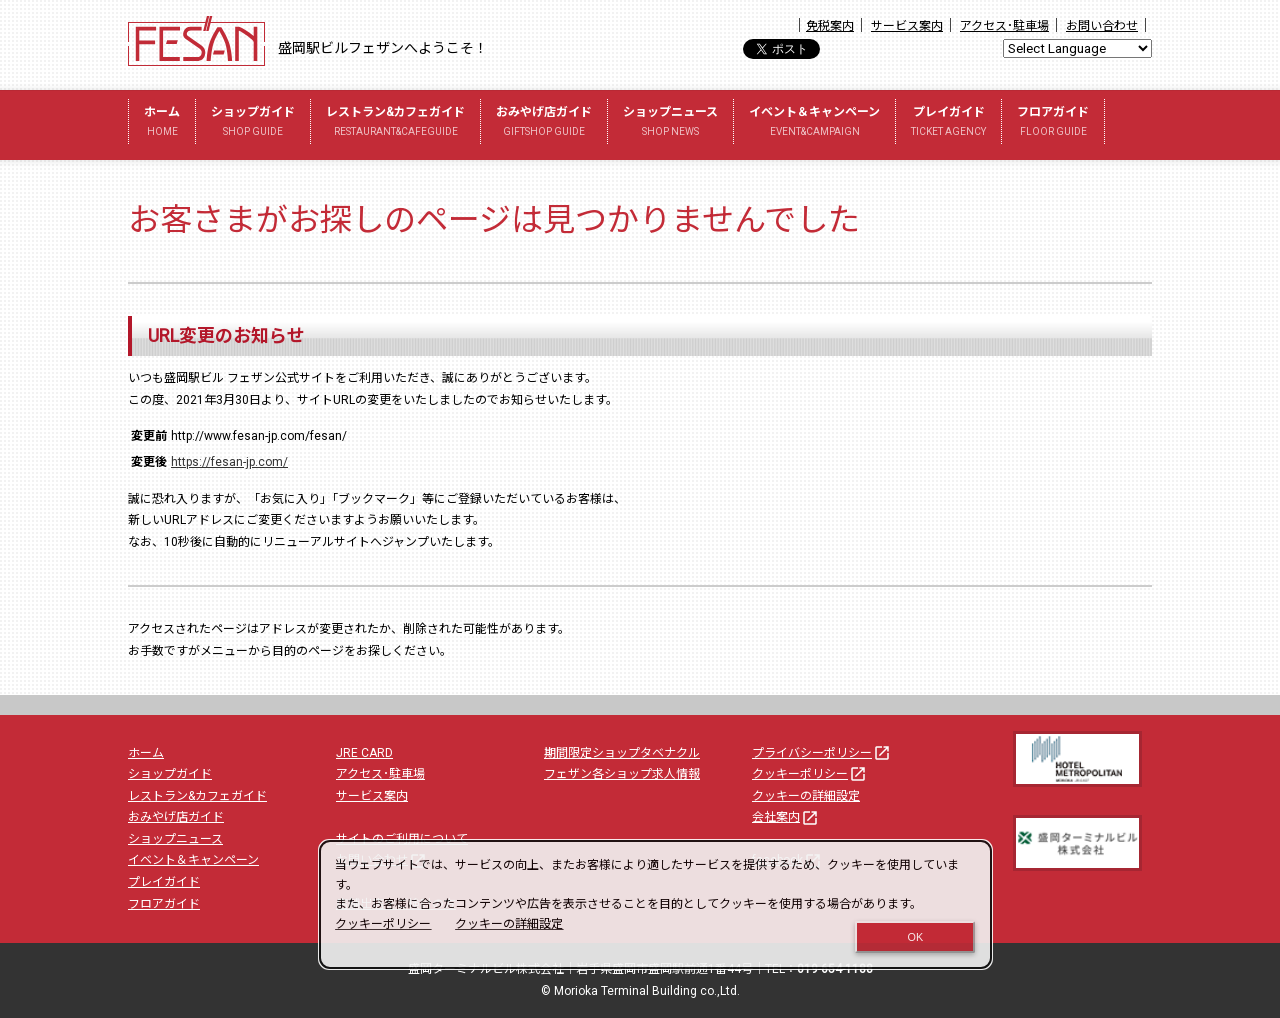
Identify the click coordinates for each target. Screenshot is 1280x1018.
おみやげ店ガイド (544, 123)
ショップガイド (253, 123)
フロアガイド (1053, 123)
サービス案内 (907, 26)
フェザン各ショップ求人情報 (622, 774)
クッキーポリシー (810, 774)
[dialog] (655, 904)
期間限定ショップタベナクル (622, 753)
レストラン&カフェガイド (395, 123)
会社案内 (786, 817)
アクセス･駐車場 (1004, 26)
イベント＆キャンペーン (814, 123)
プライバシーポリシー (822, 753)
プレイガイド (948, 123)
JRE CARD (364, 753)
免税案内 (830, 26)
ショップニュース (670, 123)
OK (916, 937)
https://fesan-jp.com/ (229, 462)
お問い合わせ (1102, 26)
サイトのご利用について (402, 839)
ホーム (162, 123)
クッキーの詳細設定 (806, 796)
